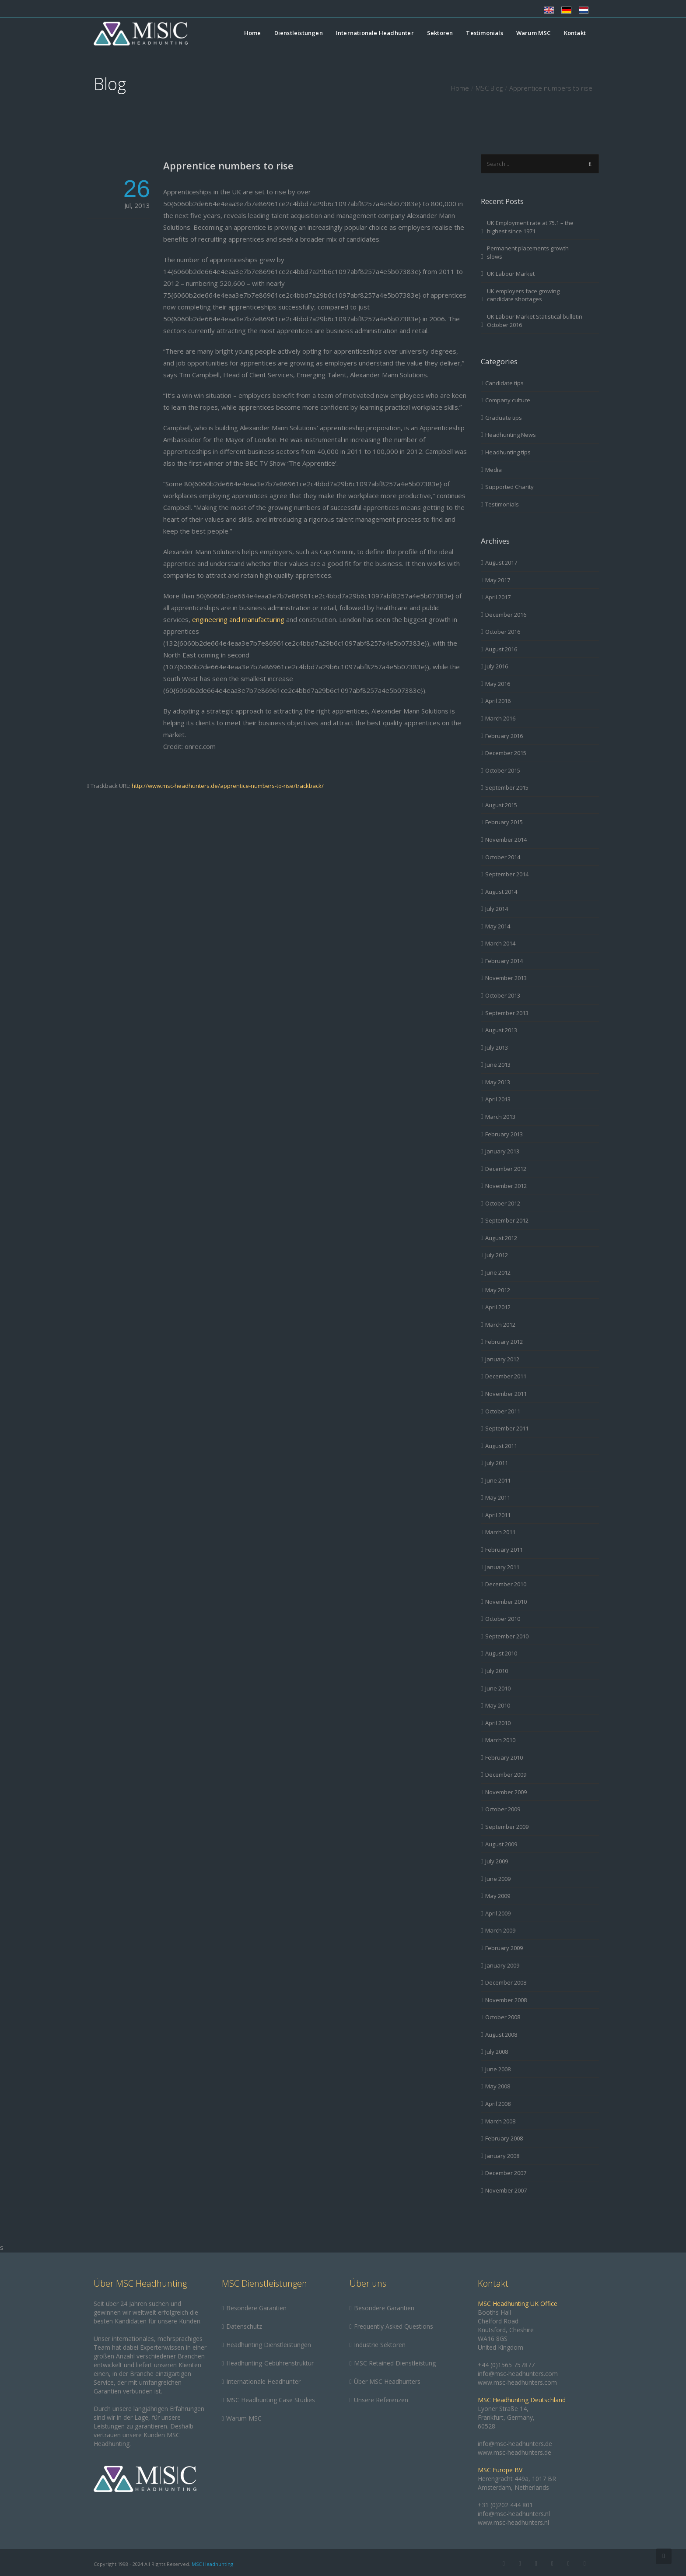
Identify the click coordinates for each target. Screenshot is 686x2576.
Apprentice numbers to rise (228, 165)
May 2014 (497, 926)
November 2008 (506, 2000)
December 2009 (505, 1774)
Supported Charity (509, 487)
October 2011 (502, 1411)
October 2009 (502, 1809)
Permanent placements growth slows (528, 252)
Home (252, 33)
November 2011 (506, 1394)
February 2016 (504, 736)
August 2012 (501, 1238)
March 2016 (500, 718)
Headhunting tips (508, 452)
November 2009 (506, 1792)
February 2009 (504, 1948)
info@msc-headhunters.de (515, 2443)
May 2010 (497, 1705)
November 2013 (506, 978)
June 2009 (498, 1879)
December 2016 (505, 615)
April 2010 (498, 1723)
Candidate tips (504, 383)
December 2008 (505, 1982)
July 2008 (496, 2052)
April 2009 (498, 1913)
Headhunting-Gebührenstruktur (270, 2363)
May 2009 (497, 1896)
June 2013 (498, 1064)
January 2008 (502, 2156)
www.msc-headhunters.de (514, 2452)
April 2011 (498, 1515)
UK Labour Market (511, 274)
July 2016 (496, 666)
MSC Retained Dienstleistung (395, 2363)
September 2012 (506, 1220)
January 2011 (502, 1567)
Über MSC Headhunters (387, 2381)
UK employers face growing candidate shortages (523, 295)
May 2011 (497, 1497)
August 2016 (501, 649)
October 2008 (502, 2017)
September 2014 (506, 874)
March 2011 (500, 1532)
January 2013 (502, 1151)
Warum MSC (533, 33)
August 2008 (501, 2034)
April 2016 (498, 701)
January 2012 (502, 1359)
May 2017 (497, 580)
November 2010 (506, 1602)
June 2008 (498, 2069)
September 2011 (506, 1428)
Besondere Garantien (256, 2308)
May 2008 (497, 2086)
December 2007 (505, 2173)
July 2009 (496, 1861)
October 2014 (502, 857)
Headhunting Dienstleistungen (268, 2345)
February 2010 (504, 1757)
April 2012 (498, 1307)
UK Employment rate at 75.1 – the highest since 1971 (530, 227)
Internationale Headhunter (375, 33)
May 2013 (497, 1082)
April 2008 (498, 2104)
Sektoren (440, 33)
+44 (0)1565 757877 (506, 2365)
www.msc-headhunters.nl (513, 2522)
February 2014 (504, 961)
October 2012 (502, 1203)
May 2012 (497, 1290)
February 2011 (504, 1549)
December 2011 (505, 1376)
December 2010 (505, 1584)
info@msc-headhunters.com (518, 2373)
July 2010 (496, 1671)
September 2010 (506, 1636)
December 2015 (505, 753)
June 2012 (498, 1272)
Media (493, 470)
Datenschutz (244, 2326)
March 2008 (500, 2121)
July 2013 (496, 1047)
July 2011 (496, 1463)
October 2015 (502, 770)
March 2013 (500, 1117)
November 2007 (506, 2190)
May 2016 (497, 684)
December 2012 (505, 1169)
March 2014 (500, 943)
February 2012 (504, 1342)
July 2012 (496, 1255)
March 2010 (500, 1740)
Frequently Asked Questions (393, 2326)
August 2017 (501, 562)
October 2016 (502, 632)
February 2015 (504, 822)
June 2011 (498, 1480)
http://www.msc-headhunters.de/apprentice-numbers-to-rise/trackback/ (228, 786)
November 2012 (506, 1186)
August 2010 (501, 1653)
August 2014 (501, 892)
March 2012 (500, 1324)
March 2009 (500, 1930)
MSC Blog (489, 88)
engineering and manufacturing (238, 619)
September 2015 (506, 787)
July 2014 (496, 909)
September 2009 (506, 1827)
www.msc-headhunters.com (517, 2382)
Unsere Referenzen (381, 2400)
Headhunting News (510, 435)
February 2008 (504, 2138)
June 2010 (498, 1688)
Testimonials (484, 33)
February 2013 (504, 1134)
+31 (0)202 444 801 (505, 2505)
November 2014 (506, 839)
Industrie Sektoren (380, 2345)
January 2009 (502, 1965)
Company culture (507, 400)
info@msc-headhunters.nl (514, 2513)
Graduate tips (503, 418)
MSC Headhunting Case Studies (270, 2400)
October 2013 (502, 995)
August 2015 (501, 805)
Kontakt (575, 33)
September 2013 (506, 1013)
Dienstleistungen (298, 33)
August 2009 (501, 1844)
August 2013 (501, 1030)
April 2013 (498, 1099)
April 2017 (498, 597)
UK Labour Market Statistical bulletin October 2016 (534, 321)
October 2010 (502, 1619)
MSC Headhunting (212, 2564)
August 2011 (501, 1446)
